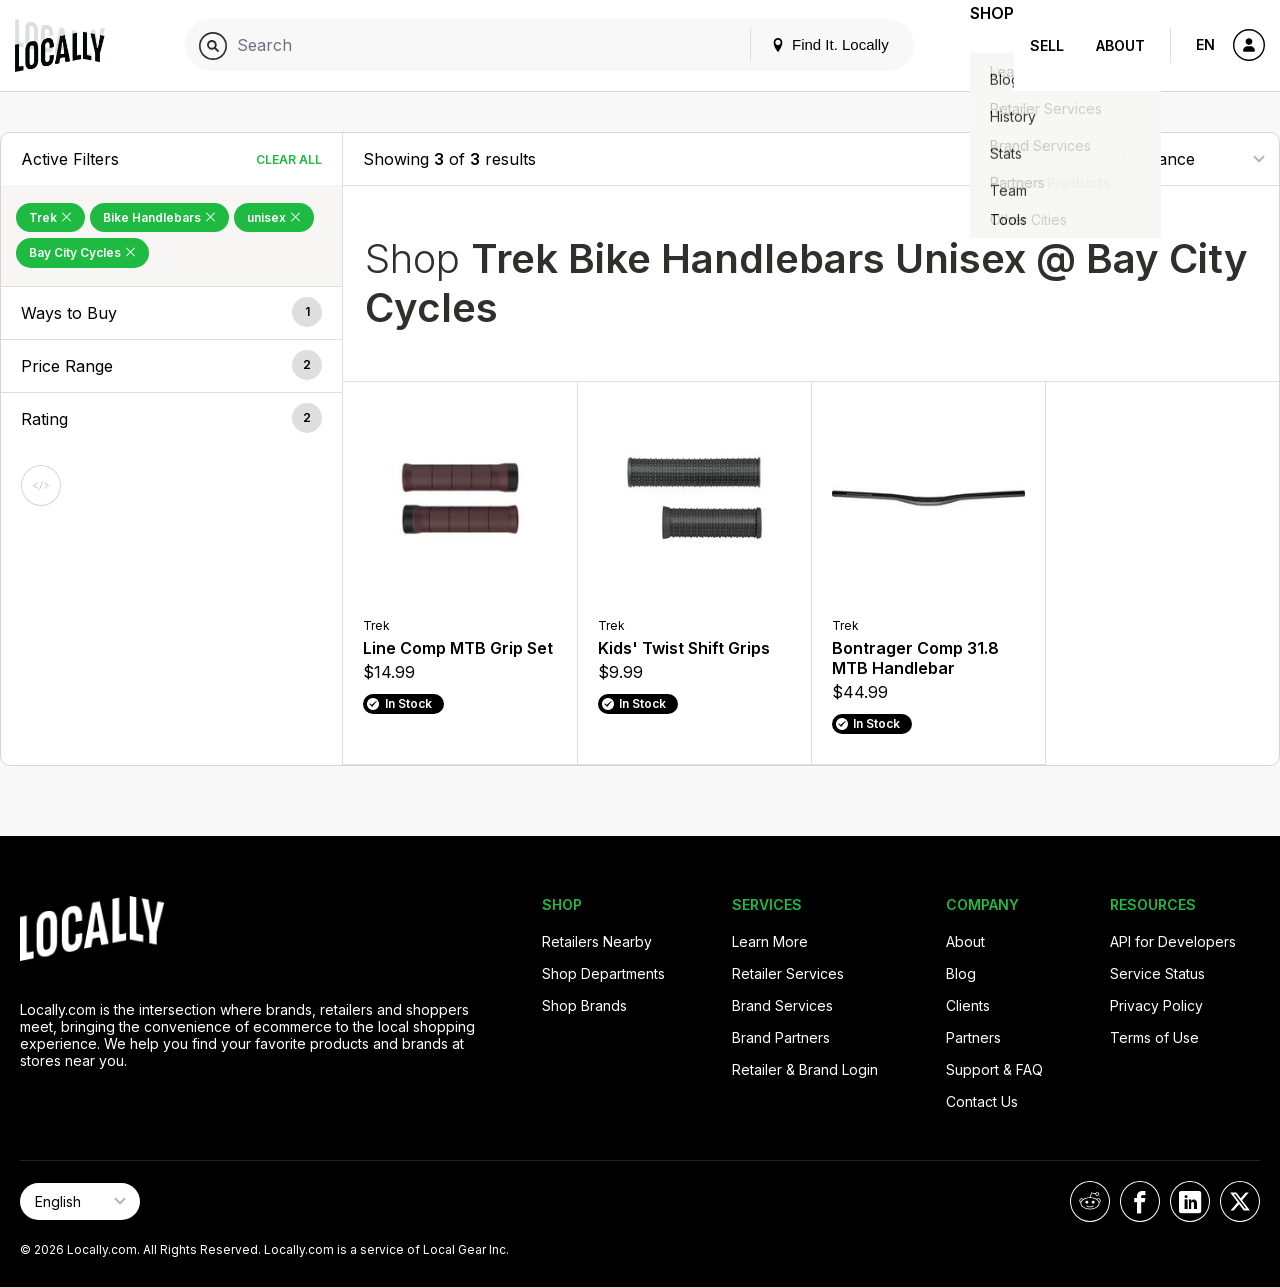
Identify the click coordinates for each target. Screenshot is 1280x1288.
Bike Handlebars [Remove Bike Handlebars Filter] (159, 217)
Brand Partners (781, 1037)
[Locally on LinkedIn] (1190, 1201)
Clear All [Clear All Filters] (289, 159)
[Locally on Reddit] (1090, 1201)
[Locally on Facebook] (1140, 1201)
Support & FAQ (994, 1069)
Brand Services (782, 1005)
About (1120, 45)
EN (1205, 44)
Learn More (770, 941)
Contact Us (982, 1101)
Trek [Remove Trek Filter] (50, 217)
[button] (171, 313)
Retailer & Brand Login (805, 1069)
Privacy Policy (1156, 1005)
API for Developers (1173, 941)
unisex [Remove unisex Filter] (274, 217)
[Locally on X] (1240, 1201)
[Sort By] (1159, 158)
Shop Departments (603, 973)
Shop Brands (584, 1005)
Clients (968, 1005)
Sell (1047, 45)
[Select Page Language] (80, 1201)
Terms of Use (1154, 1037)
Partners (973, 1037)
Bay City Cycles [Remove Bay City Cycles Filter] (82, 252)
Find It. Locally (802, 44)
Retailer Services (788, 973)
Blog (961, 973)
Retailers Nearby (597, 941)
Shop (978, 45)
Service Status (1157, 973)
